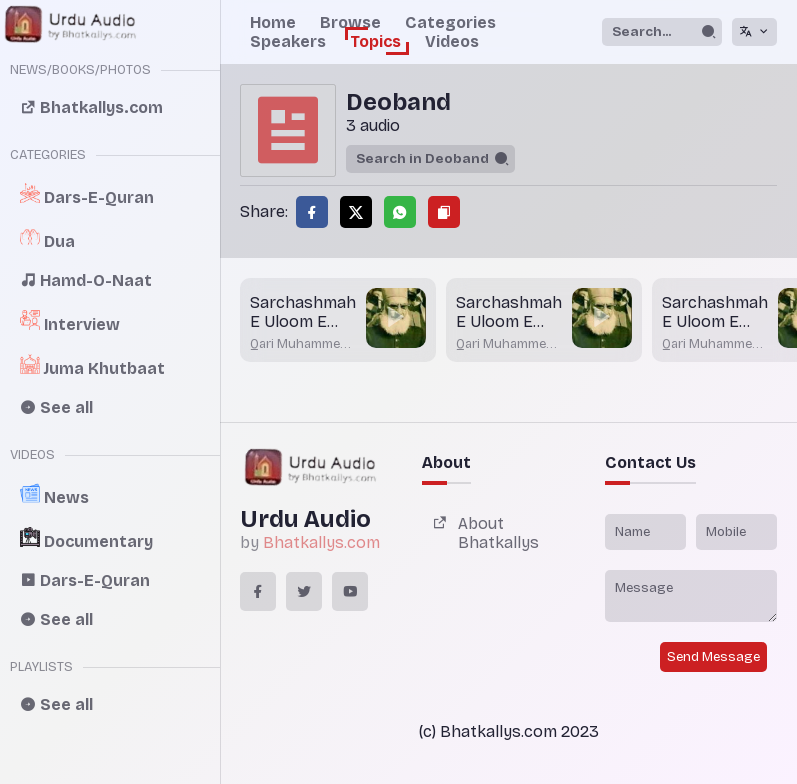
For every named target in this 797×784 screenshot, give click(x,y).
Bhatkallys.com (321, 542)
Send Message (713, 657)
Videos (452, 41)
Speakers (288, 41)
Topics (375, 41)
